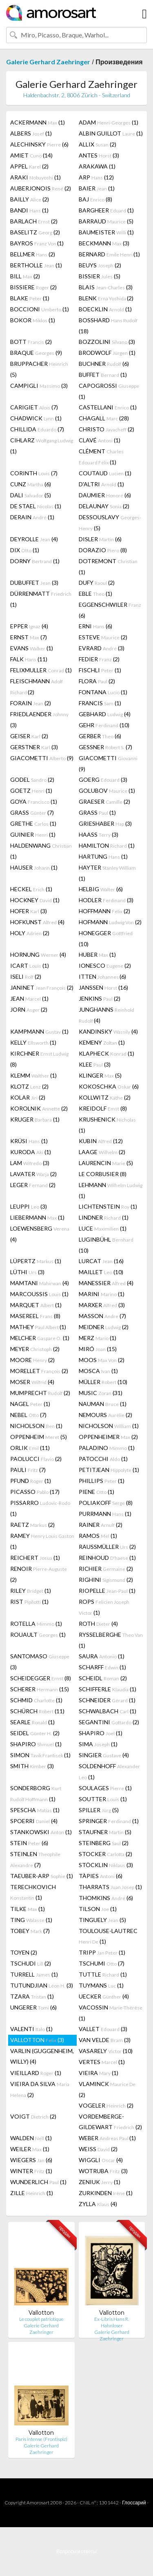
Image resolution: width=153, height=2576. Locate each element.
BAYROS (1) (37, 243)
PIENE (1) (96, 1491)
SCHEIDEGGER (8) (40, 1678)
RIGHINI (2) (106, 1579)
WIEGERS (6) (31, 2159)
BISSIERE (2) (33, 287)
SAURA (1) (101, 1656)
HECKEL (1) (31, 889)
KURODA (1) (30, 1151)
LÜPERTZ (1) (35, 1260)
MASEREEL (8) (35, 1315)
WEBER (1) (107, 2137)
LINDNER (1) (104, 1217)
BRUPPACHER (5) (39, 369)
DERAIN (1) (32, 517)
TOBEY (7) (30, 1930)
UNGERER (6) (33, 2007)
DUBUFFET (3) (34, 582)
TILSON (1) (98, 1908)
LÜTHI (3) (27, 1271)
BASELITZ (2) (35, 232)
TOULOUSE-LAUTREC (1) (108, 1936)
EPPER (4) (29, 626)
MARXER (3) (102, 1304)
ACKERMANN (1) (37, 122)
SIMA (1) (98, 1744)
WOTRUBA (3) (103, 2170)
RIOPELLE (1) (107, 1590)
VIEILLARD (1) (35, 2072)
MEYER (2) (35, 1348)
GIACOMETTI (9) (41, 757)
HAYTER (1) (107, 873)
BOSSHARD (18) (108, 326)
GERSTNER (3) (34, 746)
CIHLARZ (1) (41, 446)
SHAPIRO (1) (100, 1733)
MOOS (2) (101, 1359)
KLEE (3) (95, 1064)
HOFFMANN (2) (104, 911)
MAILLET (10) (101, 1271)
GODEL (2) (32, 779)
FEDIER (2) (99, 659)
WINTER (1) (31, 2170)
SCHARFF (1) (102, 1667)
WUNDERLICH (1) (38, 2181)
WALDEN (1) (31, 2137)
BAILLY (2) (29, 199)
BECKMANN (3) (104, 243)
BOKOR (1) (32, 320)
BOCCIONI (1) (39, 309)
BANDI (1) (29, 210)
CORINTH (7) (34, 473)
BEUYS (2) (100, 265)
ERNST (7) (28, 637)
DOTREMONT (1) (108, 566)
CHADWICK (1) (36, 418)
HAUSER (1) (34, 867)
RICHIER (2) (106, 1568)
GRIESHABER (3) (105, 823)
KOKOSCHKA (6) (109, 1086)
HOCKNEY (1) (35, 900)
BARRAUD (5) (106, 221)
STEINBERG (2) (104, 1842)
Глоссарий (134, 2502)
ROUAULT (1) (38, 1634)
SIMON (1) (40, 1755)
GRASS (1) (97, 812)
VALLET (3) (103, 2028)
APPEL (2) (29, 166)
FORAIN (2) (30, 703)
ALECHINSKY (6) (39, 144)
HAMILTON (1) (107, 845)
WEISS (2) (98, 2148)
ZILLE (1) (31, 2192)
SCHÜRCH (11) (37, 1711)
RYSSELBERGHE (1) (111, 1640)
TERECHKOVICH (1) (33, 1892)
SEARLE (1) (32, 1722)
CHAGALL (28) (104, 418)
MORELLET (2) (39, 1370)
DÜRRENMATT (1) (40, 599)
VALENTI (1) (31, 2028)
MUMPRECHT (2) (40, 1392)
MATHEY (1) (38, 1326)
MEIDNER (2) (104, 1326)
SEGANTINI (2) (109, 1722)
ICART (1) (29, 965)
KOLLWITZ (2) (105, 1097)
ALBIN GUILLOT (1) (111, 133)
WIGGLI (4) (101, 2159)
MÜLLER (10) (103, 1381)
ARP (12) (96, 177)
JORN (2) (28, 1009)
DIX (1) (24, 550)
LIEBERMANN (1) (37, 1217)
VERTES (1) (102, 2061)
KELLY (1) (33, 1042)
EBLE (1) (95, 593)
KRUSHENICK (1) (107, 1125)
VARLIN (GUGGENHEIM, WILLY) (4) (42, 2056)
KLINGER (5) (100, 1075)
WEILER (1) (29, 2148)
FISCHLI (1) (100, 670)
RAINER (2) (100, 1524)
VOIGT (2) (33, 2116)
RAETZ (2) (32, 1524)
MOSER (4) (32, 1381)
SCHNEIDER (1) (107, 1700)
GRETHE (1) (33, 823)
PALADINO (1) (107, 1447)
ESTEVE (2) (103, 637)
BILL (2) (25, 276)
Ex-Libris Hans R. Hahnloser (111, 2322)
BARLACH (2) (34, 221)
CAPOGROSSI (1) (109, 391)
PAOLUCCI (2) (36, 1458)
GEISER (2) (29, 736)
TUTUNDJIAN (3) (41, 1985)
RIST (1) (29, 1601)
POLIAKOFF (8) (106, 1502)
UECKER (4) (104, 1996)
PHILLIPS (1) (101, 1480)
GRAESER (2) (104, 801)
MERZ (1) (97, 1337)
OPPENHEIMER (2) (108, 1436)
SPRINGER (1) (109, 1820)
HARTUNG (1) (103, 856)
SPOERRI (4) (34, 1820)
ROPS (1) (104, 1607)
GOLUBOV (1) (107, 790)
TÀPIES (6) (100, 1875)
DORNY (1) (35, 561)
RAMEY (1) (42, 1541)
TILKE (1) (27, 1908)
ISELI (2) (25, 976)
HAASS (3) (98, 834)
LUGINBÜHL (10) (106, 1245)
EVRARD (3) (101, 648)
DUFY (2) (97, 582)
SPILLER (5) (99, 1809)
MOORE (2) (32, 1359)
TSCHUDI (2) (30, 1963)
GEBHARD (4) (105, 714)
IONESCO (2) (105, 965)
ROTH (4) (98, 1623)
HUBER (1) (97, 954)
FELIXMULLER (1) (41, 670)
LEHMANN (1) (110, 1190)
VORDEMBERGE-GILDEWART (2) (110, 2121)
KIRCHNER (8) (39, 1059)
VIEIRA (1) (98, 2072)
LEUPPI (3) (28, 1206)
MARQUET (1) (36, 1304)
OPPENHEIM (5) (38, 1436)
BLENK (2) (106, 298)
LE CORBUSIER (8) (102, 1173)
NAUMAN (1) (102, 1403)
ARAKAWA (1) (97, 166)
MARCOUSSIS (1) (39, 1293)
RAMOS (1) (98, 1535)
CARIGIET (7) (34, 407)
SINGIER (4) (104, 1755)
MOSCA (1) (98, 1370)
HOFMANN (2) (110, 921)
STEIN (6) (29, 1842)
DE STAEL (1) (35, 506)
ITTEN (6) (102, 976)
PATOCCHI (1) (103, 1458)
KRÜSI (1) (29, 1140)
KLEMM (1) (33, 1075)
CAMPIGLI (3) (39, 385)
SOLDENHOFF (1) (109, 1771)
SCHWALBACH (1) (107, 1711)
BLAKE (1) (29, 298)
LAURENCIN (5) (106, 1162)
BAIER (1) (97, 188)
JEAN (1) (29, 998)
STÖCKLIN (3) (106, 1864)
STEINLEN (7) (35, 1859)
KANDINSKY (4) (108, 1031)
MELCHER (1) (39, 1337)
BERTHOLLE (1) (36, 265)
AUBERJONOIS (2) (40, 188)
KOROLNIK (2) (39, 1108)
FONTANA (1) (103, 692)
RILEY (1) (30, 1590)
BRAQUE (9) (36, 352)
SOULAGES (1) (105, 1787)
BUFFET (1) (103, 374)
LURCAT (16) (101, 1260)
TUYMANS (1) (101, 1985)
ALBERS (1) (31, 133)
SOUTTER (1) (103, 1798)
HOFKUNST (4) (37, 921)
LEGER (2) (32, 1184)
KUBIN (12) (101, 1140)
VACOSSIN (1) (110, 2013)
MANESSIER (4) (106, 1282)
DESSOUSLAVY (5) (110, 522)
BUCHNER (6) (104, 363)
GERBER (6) (100, 736)
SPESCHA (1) (35, 1809)
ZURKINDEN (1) (106, 2192)
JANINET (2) (41, 987)
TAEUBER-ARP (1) (41, 1875)
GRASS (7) (32, 812)
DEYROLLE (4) (34, 539)
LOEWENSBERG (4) (39, 1234)
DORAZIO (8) (103, 550)
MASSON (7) (102, 1315)
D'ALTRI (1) (101, 484)
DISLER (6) (100, 539)
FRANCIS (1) (100, 703)
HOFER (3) (28, 911)
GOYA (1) (33, 801)
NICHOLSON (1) (36, 1425)
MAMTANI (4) (39, 1282)
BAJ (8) (95, 199)
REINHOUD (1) (107, 1557)
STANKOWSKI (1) (41, 1831)
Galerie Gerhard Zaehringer (48, 62)
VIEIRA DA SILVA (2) (39, 2089)
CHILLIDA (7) (37, 429)
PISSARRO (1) (40, 1508)
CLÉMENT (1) (101, 457)
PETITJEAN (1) (109, 1469)
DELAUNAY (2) (104, 506)
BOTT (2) (31, 341)
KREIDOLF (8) (103, 1108)
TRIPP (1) (102, 1952)
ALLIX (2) (97, 144)
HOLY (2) (29, 932)
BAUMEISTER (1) (106, 232)
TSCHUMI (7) (101, 1963)
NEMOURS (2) (105, 1414)
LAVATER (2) (33, 1173)
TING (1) (31, 1919)
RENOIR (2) (38, 1574)
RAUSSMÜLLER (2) (107, 1546)
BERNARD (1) (109, 254)
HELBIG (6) (101, 889)
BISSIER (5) (99, 276)
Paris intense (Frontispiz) (41, 2439)
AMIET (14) (31, 155)
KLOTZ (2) (29, 1086)
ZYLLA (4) (98, 2203)
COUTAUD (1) (105, 473)
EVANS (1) (31, 648)
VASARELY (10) (106, 2050)
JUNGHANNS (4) (106, 1015)
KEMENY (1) (102, 1042)
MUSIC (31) (100, 1392)
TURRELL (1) (34, 1974)
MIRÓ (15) (98, 1348)
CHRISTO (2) (106, 429)
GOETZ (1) (31, 790)
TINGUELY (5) (102, 1919)
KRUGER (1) (35, 1119)
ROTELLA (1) (36, 1623)
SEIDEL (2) (35, 1733)
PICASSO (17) (35, 1491)
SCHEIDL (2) (103, 1678)
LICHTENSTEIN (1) (108, 1206)
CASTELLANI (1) (108, 407)
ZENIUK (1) (99, 2181)
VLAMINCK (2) (107, 2089)
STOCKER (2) (105, 1853)
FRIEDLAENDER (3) (39, 719)
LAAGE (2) (102, 1151)
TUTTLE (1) (103, 1974)
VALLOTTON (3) (37, 2039)
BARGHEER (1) (106, 210)
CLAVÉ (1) (99, 440)
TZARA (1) (32, 1996)
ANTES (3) (99, 155)
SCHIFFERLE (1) (107, 1689)
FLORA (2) (97, 681)
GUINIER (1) (32, 834)
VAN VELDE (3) (105, 2039)
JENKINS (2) (99, 998)
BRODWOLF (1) (107, 352)
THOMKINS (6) (106, 1897)
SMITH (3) (32, 1766)
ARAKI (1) (35, 177)
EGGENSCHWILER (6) (110, 610)
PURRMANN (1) (105, 1513)
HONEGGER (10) (106, 938)
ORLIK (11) (30, 1447)
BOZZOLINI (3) (107, 341)
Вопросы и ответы (76, 2551)
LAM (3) (29, 1162)
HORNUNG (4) (38, 954)
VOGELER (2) (106, 2105)
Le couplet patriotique (41, 2319)
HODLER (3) (106, 900)
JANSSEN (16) (103, 987)
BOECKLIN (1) (105, 309)
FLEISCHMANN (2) (36, 686)
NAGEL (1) (30, 1403)
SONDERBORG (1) (35, 1793)
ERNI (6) (95, 626)
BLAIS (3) (106, 287)
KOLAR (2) (27, 1097)
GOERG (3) (103, 779)
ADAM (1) (108, 122)
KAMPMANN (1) (39, 1031)
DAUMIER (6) (105, 495)
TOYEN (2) (23, 1952)
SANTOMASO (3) (39, 1662)
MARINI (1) (101, 1293)
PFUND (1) (30, 1480)
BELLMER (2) (32, 254)
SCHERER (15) (39, 1689)
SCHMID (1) (36, 1700)
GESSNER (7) (105, 746)
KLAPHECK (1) (106, 1053)
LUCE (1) (102, 1228)
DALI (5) (30, 495)
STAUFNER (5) (105, 1831)
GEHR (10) (104, 725)
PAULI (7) (28, 1469)
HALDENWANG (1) (41, 851)
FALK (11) (28, 659)
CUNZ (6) (30, 484)
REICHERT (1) (35, 1557)
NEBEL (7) (28, 1414)
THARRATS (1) (110, 1886)
